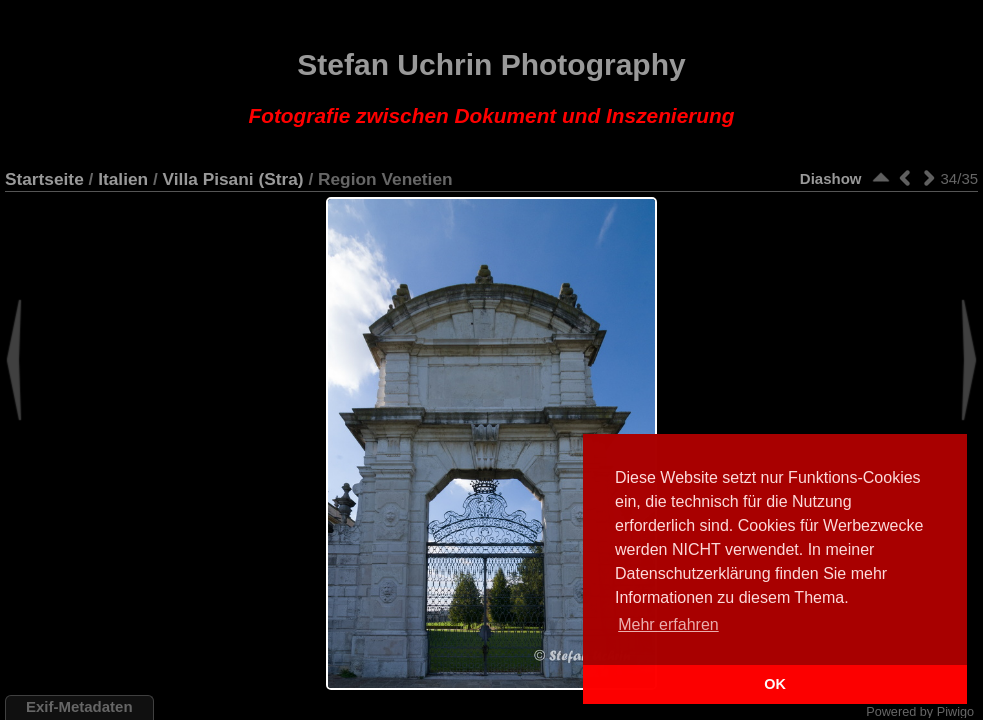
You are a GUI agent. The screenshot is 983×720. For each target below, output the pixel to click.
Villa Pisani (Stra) (233, 179)
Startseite (44, 179)
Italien (123, 179)
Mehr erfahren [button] (668, 624)
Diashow (831, 178)
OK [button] (775, 684)
